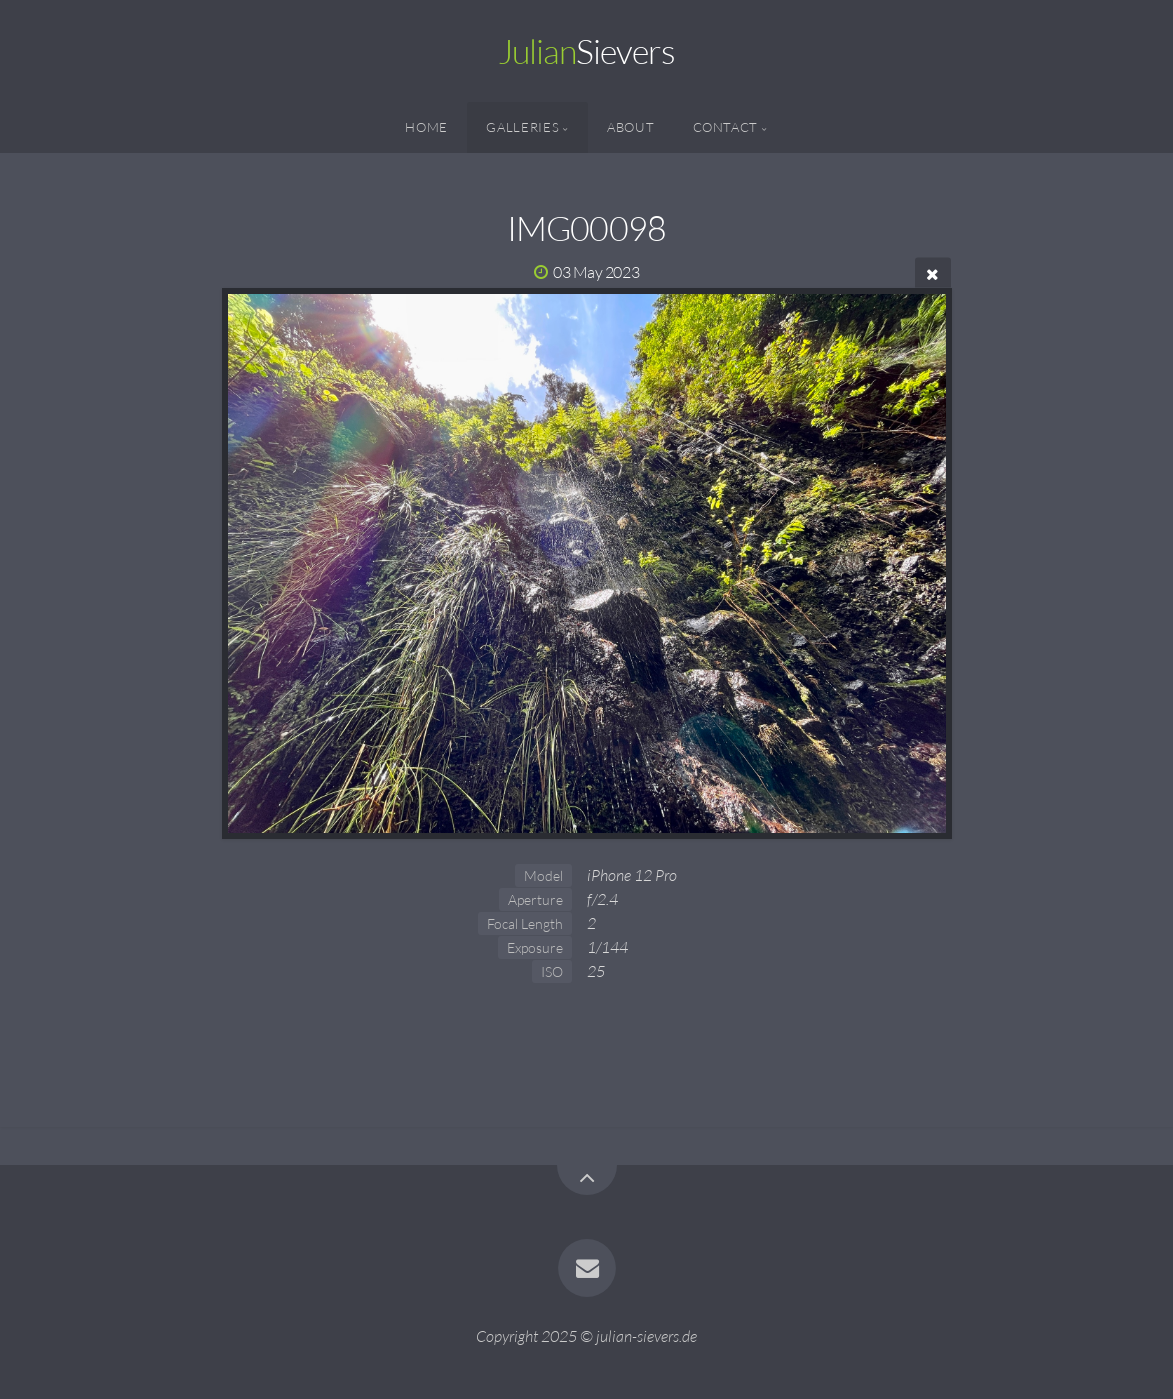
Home (426, 127)
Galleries (522, 127)
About (630, 127)
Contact (725, 127)
